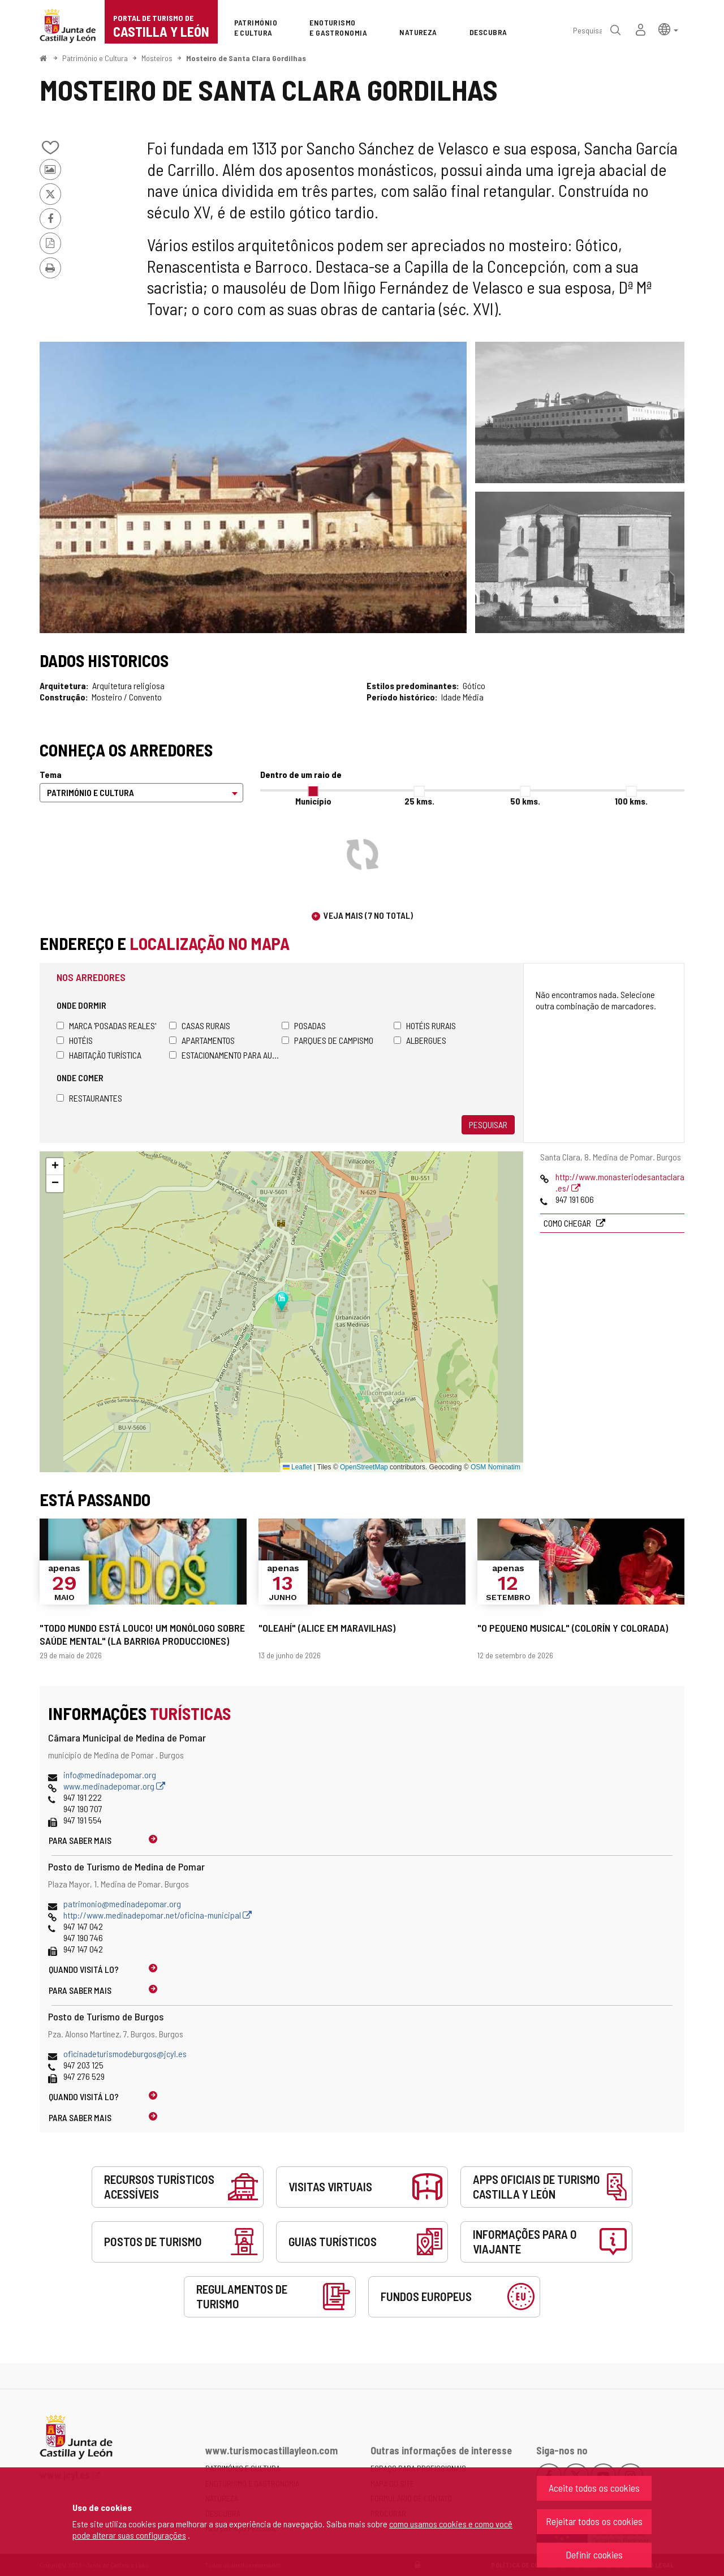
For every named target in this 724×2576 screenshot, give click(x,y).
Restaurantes (89, 1098)
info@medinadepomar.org (109, 1774)
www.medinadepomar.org (114, 1786)
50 (525, 800)
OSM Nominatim (495, 1467)
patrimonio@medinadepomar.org (122, 1903)
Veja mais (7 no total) (368, 915)
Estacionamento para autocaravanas (225, 1055)
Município (313, 800)
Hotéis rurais (425, 1025)
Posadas (304, 1025)
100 (631, 800)
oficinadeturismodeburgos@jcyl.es (125, 2053)
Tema (51, 774)
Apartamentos (202, 1040)
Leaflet (297, 1467)
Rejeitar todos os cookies (594, 2521)
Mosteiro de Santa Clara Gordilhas (246, 58)
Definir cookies (594, 2554)
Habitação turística (99, 1055)
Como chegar (568, 1223)
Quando (84, 1969)
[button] (668, 28)
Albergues (420, 1040)
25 (419, 800)
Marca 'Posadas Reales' (106, 1025)
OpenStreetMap (364, 1467)
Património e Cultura (95, 58)
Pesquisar (488, 1124)
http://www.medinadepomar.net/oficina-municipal (157, 1915)
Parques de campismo (327, 1040)
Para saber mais (80, 1840)
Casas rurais (199, 1025)
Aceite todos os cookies (594, 2488)
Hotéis (75, 1040)
